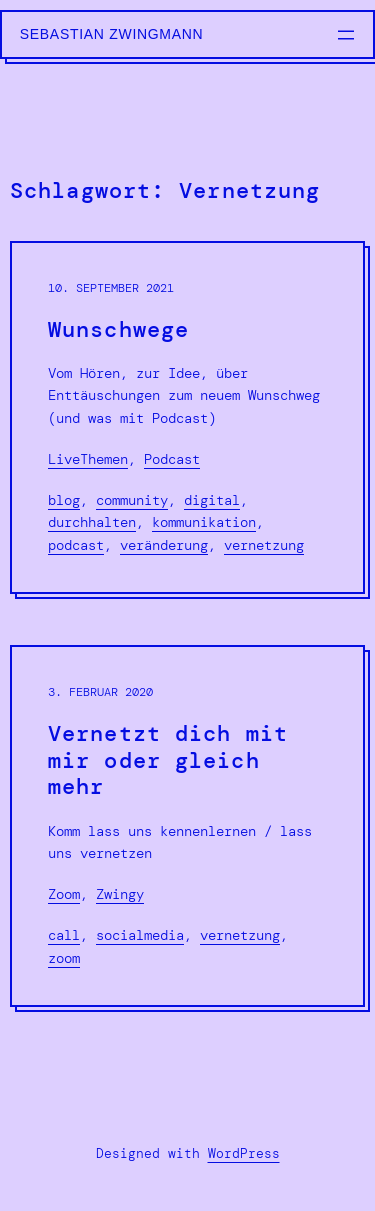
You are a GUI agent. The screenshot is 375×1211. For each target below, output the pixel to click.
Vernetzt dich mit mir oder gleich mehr (168, 761)
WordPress (244, 1153)
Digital (212, 500)
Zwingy (120, 894)
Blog (64, 500)
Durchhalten (92, 522)
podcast (76, 545)
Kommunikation (204, 522)
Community (132, 500)
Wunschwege (118, 330)
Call (64, 935)
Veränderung (164, 545)
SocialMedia (140, 935)
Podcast (172, 459)
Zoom (64, 894)
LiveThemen (88, 459)
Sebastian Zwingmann (112, 34)
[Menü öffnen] (346, 35)
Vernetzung (264, 545)
